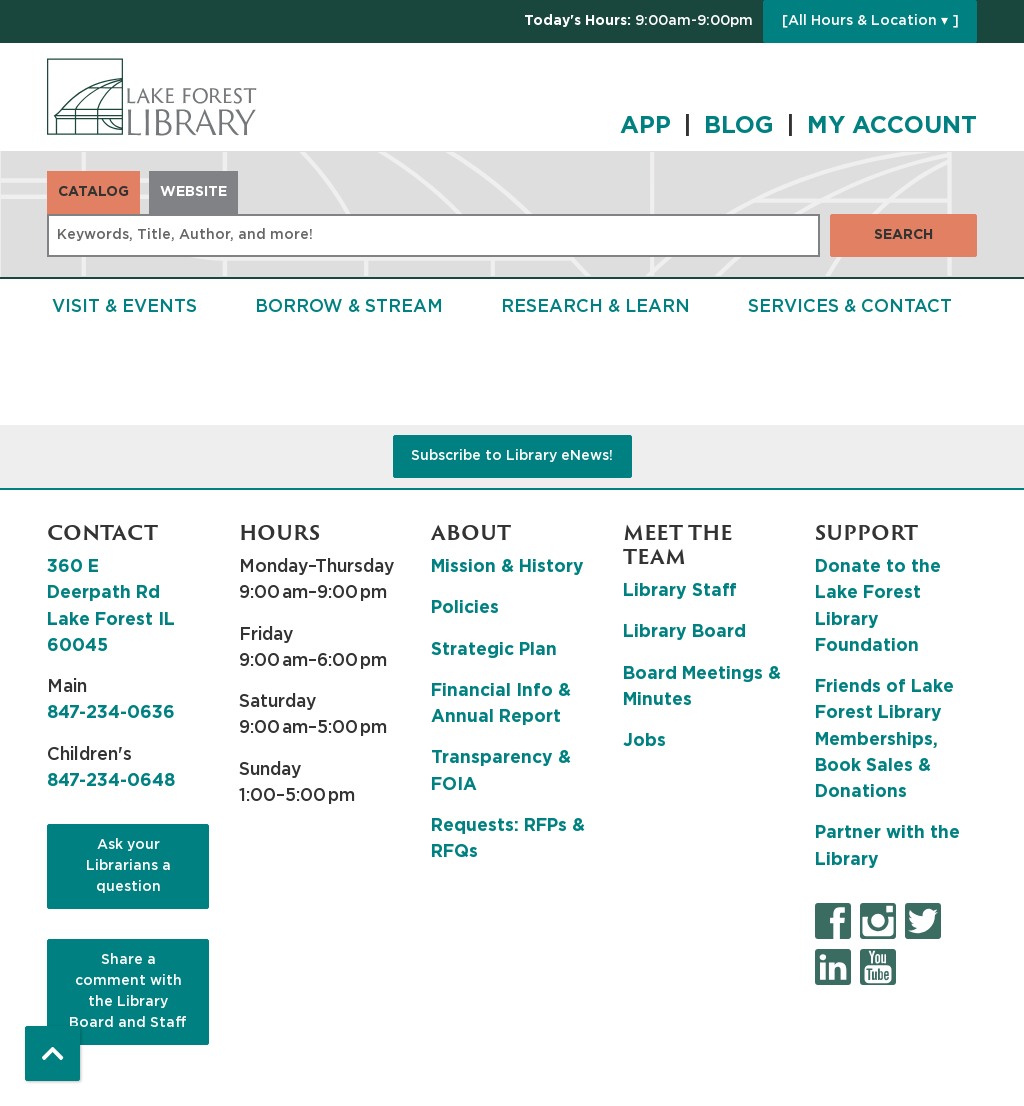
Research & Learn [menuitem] (595, 307)
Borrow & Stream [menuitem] (349, 307)
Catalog (93, 192)
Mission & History (507, 567)
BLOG (739, 126)
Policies (465, 608)
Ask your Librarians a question (128, 866)
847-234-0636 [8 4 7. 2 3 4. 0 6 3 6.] (111, 713)
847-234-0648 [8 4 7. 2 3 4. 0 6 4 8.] (111, 781)
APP (645, 126)
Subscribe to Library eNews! (512, 456)
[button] (638, 21)
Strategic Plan (494, 650)
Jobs (644, 741)
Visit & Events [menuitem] (124, 307)
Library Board (684, 632)
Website (193, 192)
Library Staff (680, 591)
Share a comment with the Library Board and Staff (128, 991)
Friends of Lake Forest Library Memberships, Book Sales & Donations (884, 739)
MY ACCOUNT (892, 126)
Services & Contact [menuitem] (850, 307)
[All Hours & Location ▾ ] (870, 21)
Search (903, 235)
